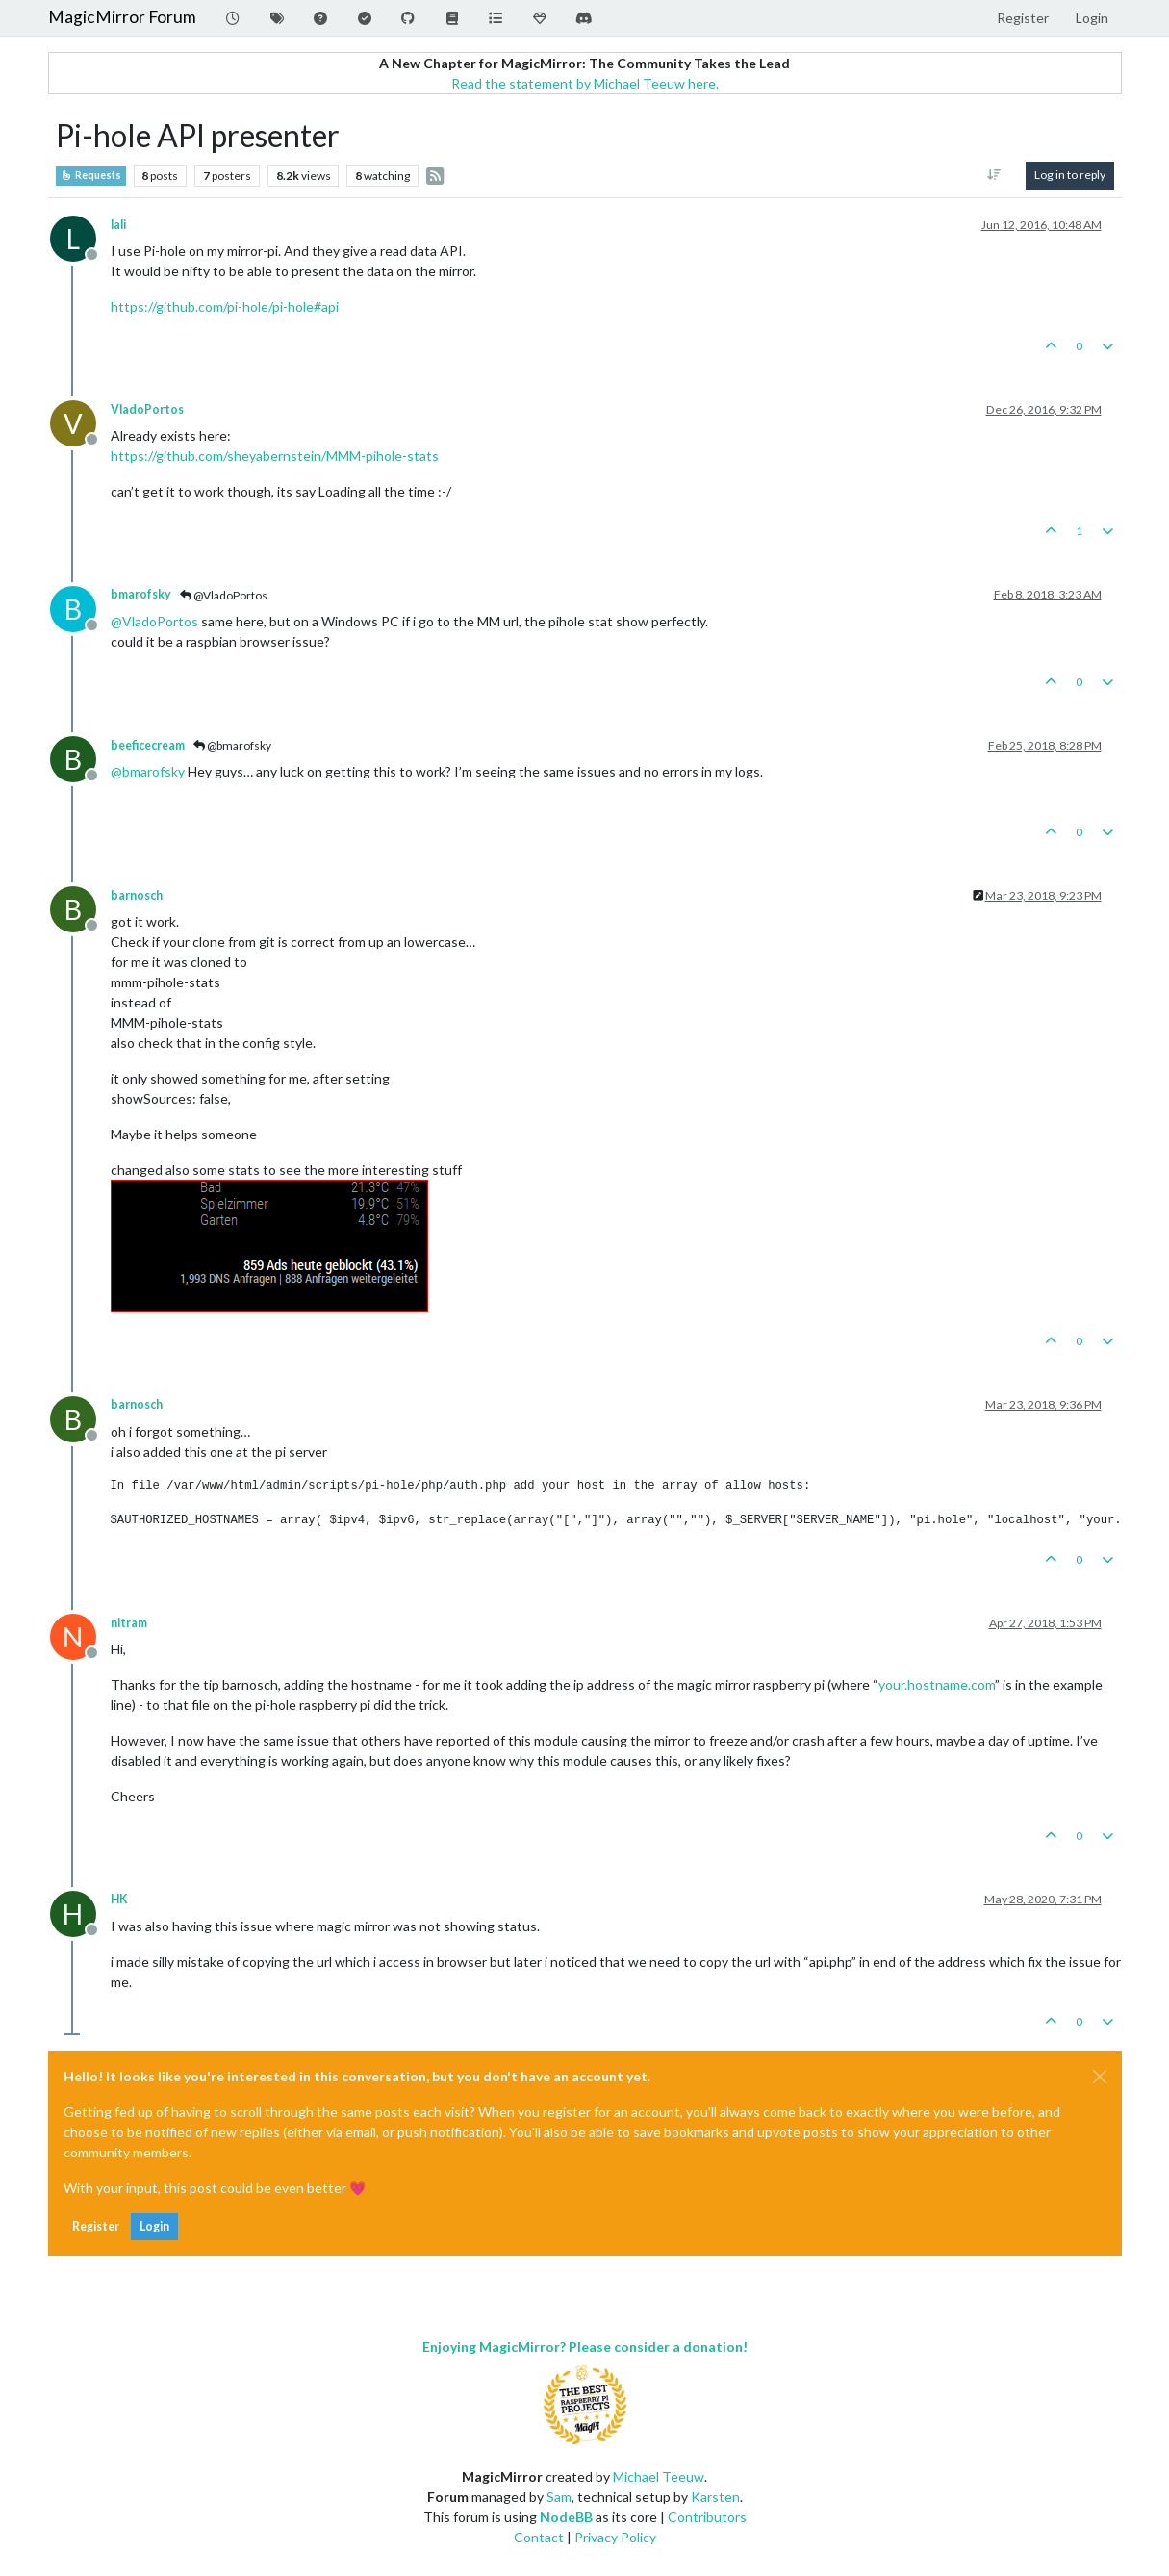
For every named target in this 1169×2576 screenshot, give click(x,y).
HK (119, 1899)
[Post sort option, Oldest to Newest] (993, 175)
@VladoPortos (223, 595)
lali (118, 224)
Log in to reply (1069, 174)
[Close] (1100, 2077)
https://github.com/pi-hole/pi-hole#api (225, 306)
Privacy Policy (615, 2537)
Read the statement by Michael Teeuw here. (585, 83)
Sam (559, 2496)
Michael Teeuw (658, 2476)
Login (154, 2226)
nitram (129, 1623)
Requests (91, 175)
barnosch (137, 895)
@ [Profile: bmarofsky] (148, 771)
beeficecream (148, 745)
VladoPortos (147, 409)
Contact (539, 2537)
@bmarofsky (232, 745)
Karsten (715, 2496)
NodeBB (566, 2517)
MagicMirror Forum (122, 17)
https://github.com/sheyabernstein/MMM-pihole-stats (275, 455)
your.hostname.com (936, 1684)
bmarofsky (141, 594)
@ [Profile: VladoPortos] (154, 621)
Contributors (707, 2517)
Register (95, 2226)
